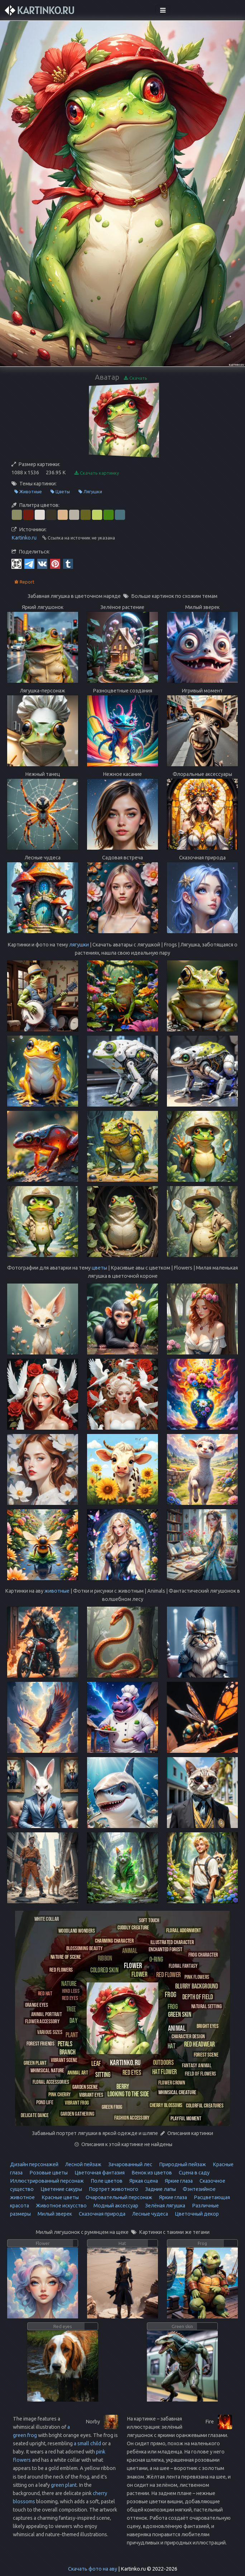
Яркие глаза (178, 2181)
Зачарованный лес (129, 2164)
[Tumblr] (68, 563)
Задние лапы (160, 2189)
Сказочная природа (101, 2214)
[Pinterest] (55, 563)
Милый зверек (54, 2214)
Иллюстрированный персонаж (47, 2181)
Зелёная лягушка (164, 2205)
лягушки (79, 945)
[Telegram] (29, 563)
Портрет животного (113, 2189)
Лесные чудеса (149, 2214)
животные (56, 1591)
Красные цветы (59, 2197)
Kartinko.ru (24, 538)
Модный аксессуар (115, 2205)
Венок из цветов (151, 2173)
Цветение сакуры (60, 2189)
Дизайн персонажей (34, 2164)
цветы (99, 1268)
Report (24, 582)
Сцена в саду (194, 2173)
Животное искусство (61, 2205)
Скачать (135, 378)
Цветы (60, 491)
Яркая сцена (143, 2181)
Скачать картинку (97, 473)
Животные (28, 491)
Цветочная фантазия (99, 2173)
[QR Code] (16, 563)
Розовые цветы (48, 2173)
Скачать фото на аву (92, 2569)
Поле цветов (106, 2181)
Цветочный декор (196, 2214)
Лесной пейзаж (82, 2164)
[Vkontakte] (42, 563)
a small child (87, 2443)
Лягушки (90, 491)
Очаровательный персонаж (118, 2197)
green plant (64, 2485)
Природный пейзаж (182, 2164)
